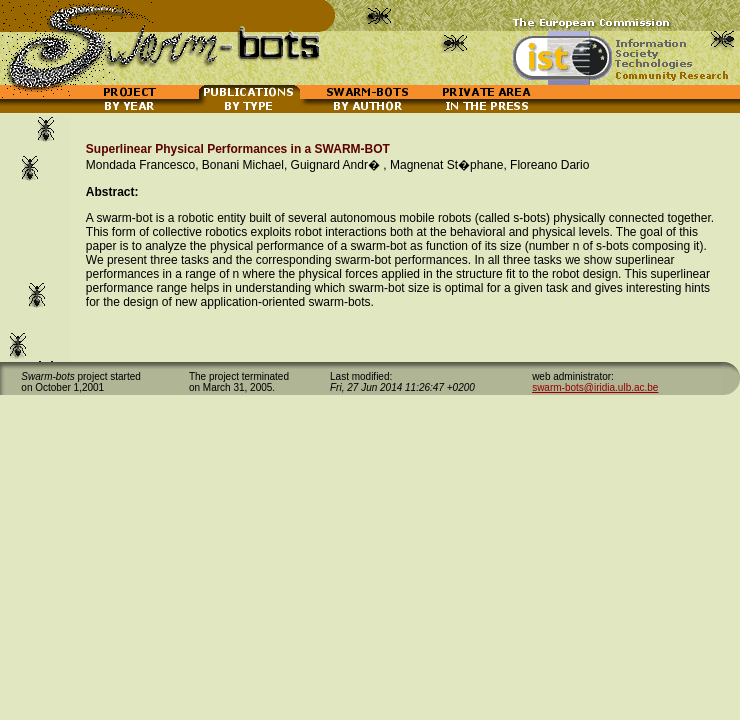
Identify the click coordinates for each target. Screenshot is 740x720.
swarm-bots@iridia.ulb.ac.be (595, 387)
